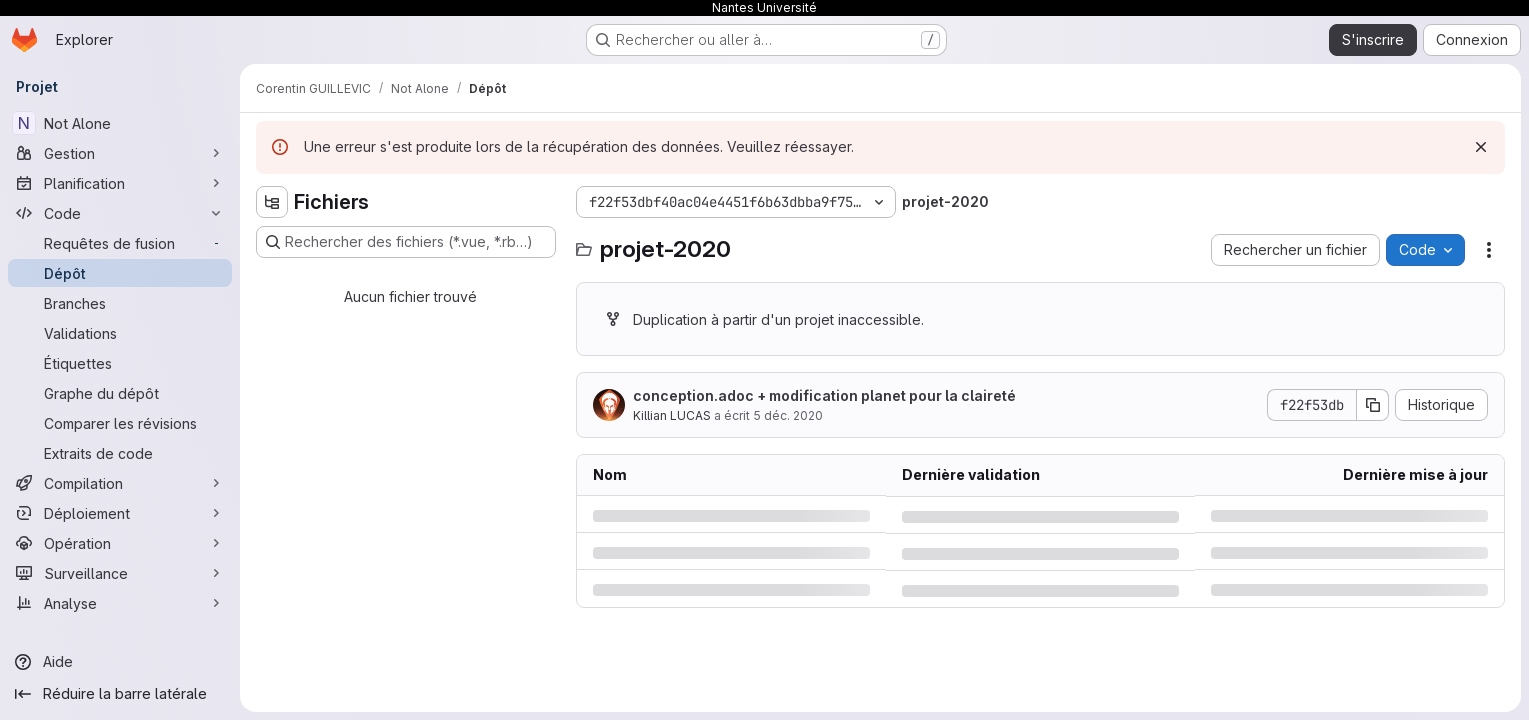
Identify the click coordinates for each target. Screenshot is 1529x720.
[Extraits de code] (120, 453)
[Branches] (120, 303)
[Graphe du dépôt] (120, 393)
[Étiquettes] (120, 363)
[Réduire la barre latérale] (120, 694)
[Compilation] (120, 483)
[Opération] (120, 543)
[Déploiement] (120, 513)
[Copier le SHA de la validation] (1373, 405)
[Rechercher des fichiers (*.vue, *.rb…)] (406, 242)
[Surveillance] (120, 573)
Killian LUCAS (672, 415)
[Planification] (120, 183)
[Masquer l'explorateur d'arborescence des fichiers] (272, 202)
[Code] (120, 213)
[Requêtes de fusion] (120, 243)
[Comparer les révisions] (120, 423)
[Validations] (120, 333)
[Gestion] (120, 153)
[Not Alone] (120, 123)
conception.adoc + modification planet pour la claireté (824, 395)
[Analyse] (120, 603)
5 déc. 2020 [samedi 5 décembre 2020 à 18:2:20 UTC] (788, 415)
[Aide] (120, 662)
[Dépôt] (120, 273)
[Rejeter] (1481, 147)
